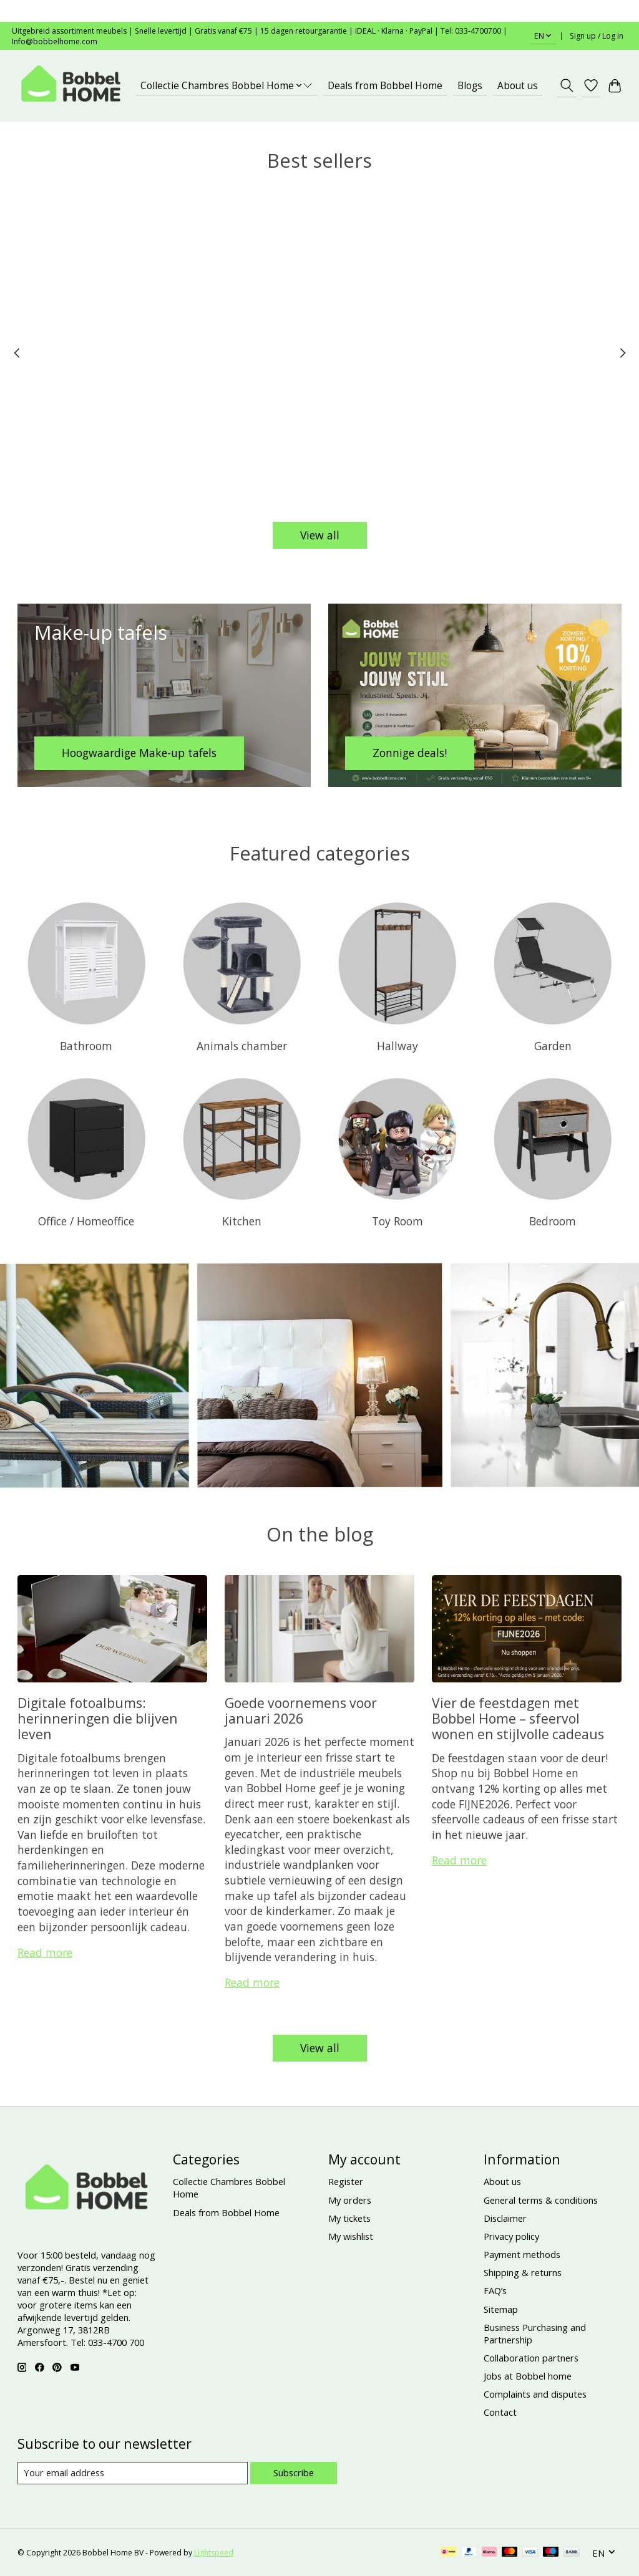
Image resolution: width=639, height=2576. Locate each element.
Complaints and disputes (535, 2394)
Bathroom (86, 1045)
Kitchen (241, 1220)
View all (319, 535)
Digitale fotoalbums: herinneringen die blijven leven (97, 1719)
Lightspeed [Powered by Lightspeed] (213, 2552)
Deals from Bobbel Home (385, 85)
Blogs (469, 85)
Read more (44, 1952)
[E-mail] (132, 2473)
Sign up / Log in (596, 36)
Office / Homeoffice (86, 1220)
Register (345, 2181)
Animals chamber (242, 1045)
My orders (349, 2200)
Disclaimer (505, 2218)
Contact (500, 2412)
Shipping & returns (523, 2272)
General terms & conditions (541, 2200)
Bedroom (552, 1220)
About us (517, 85)
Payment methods (522, 2254)
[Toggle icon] (566, 85)
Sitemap (501, 2309)
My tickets (349, 2218)
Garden (553, 1045)
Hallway (397, 1045)
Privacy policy (511, 2236)
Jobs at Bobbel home (528, 2376)
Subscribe (293, 2472)
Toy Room (397, 1220)
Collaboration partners (531, 2358)
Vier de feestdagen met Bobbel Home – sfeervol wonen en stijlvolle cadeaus (518, 1719)
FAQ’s (495, 2290)
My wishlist (350, 2236)
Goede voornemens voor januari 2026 (301, 1710)
